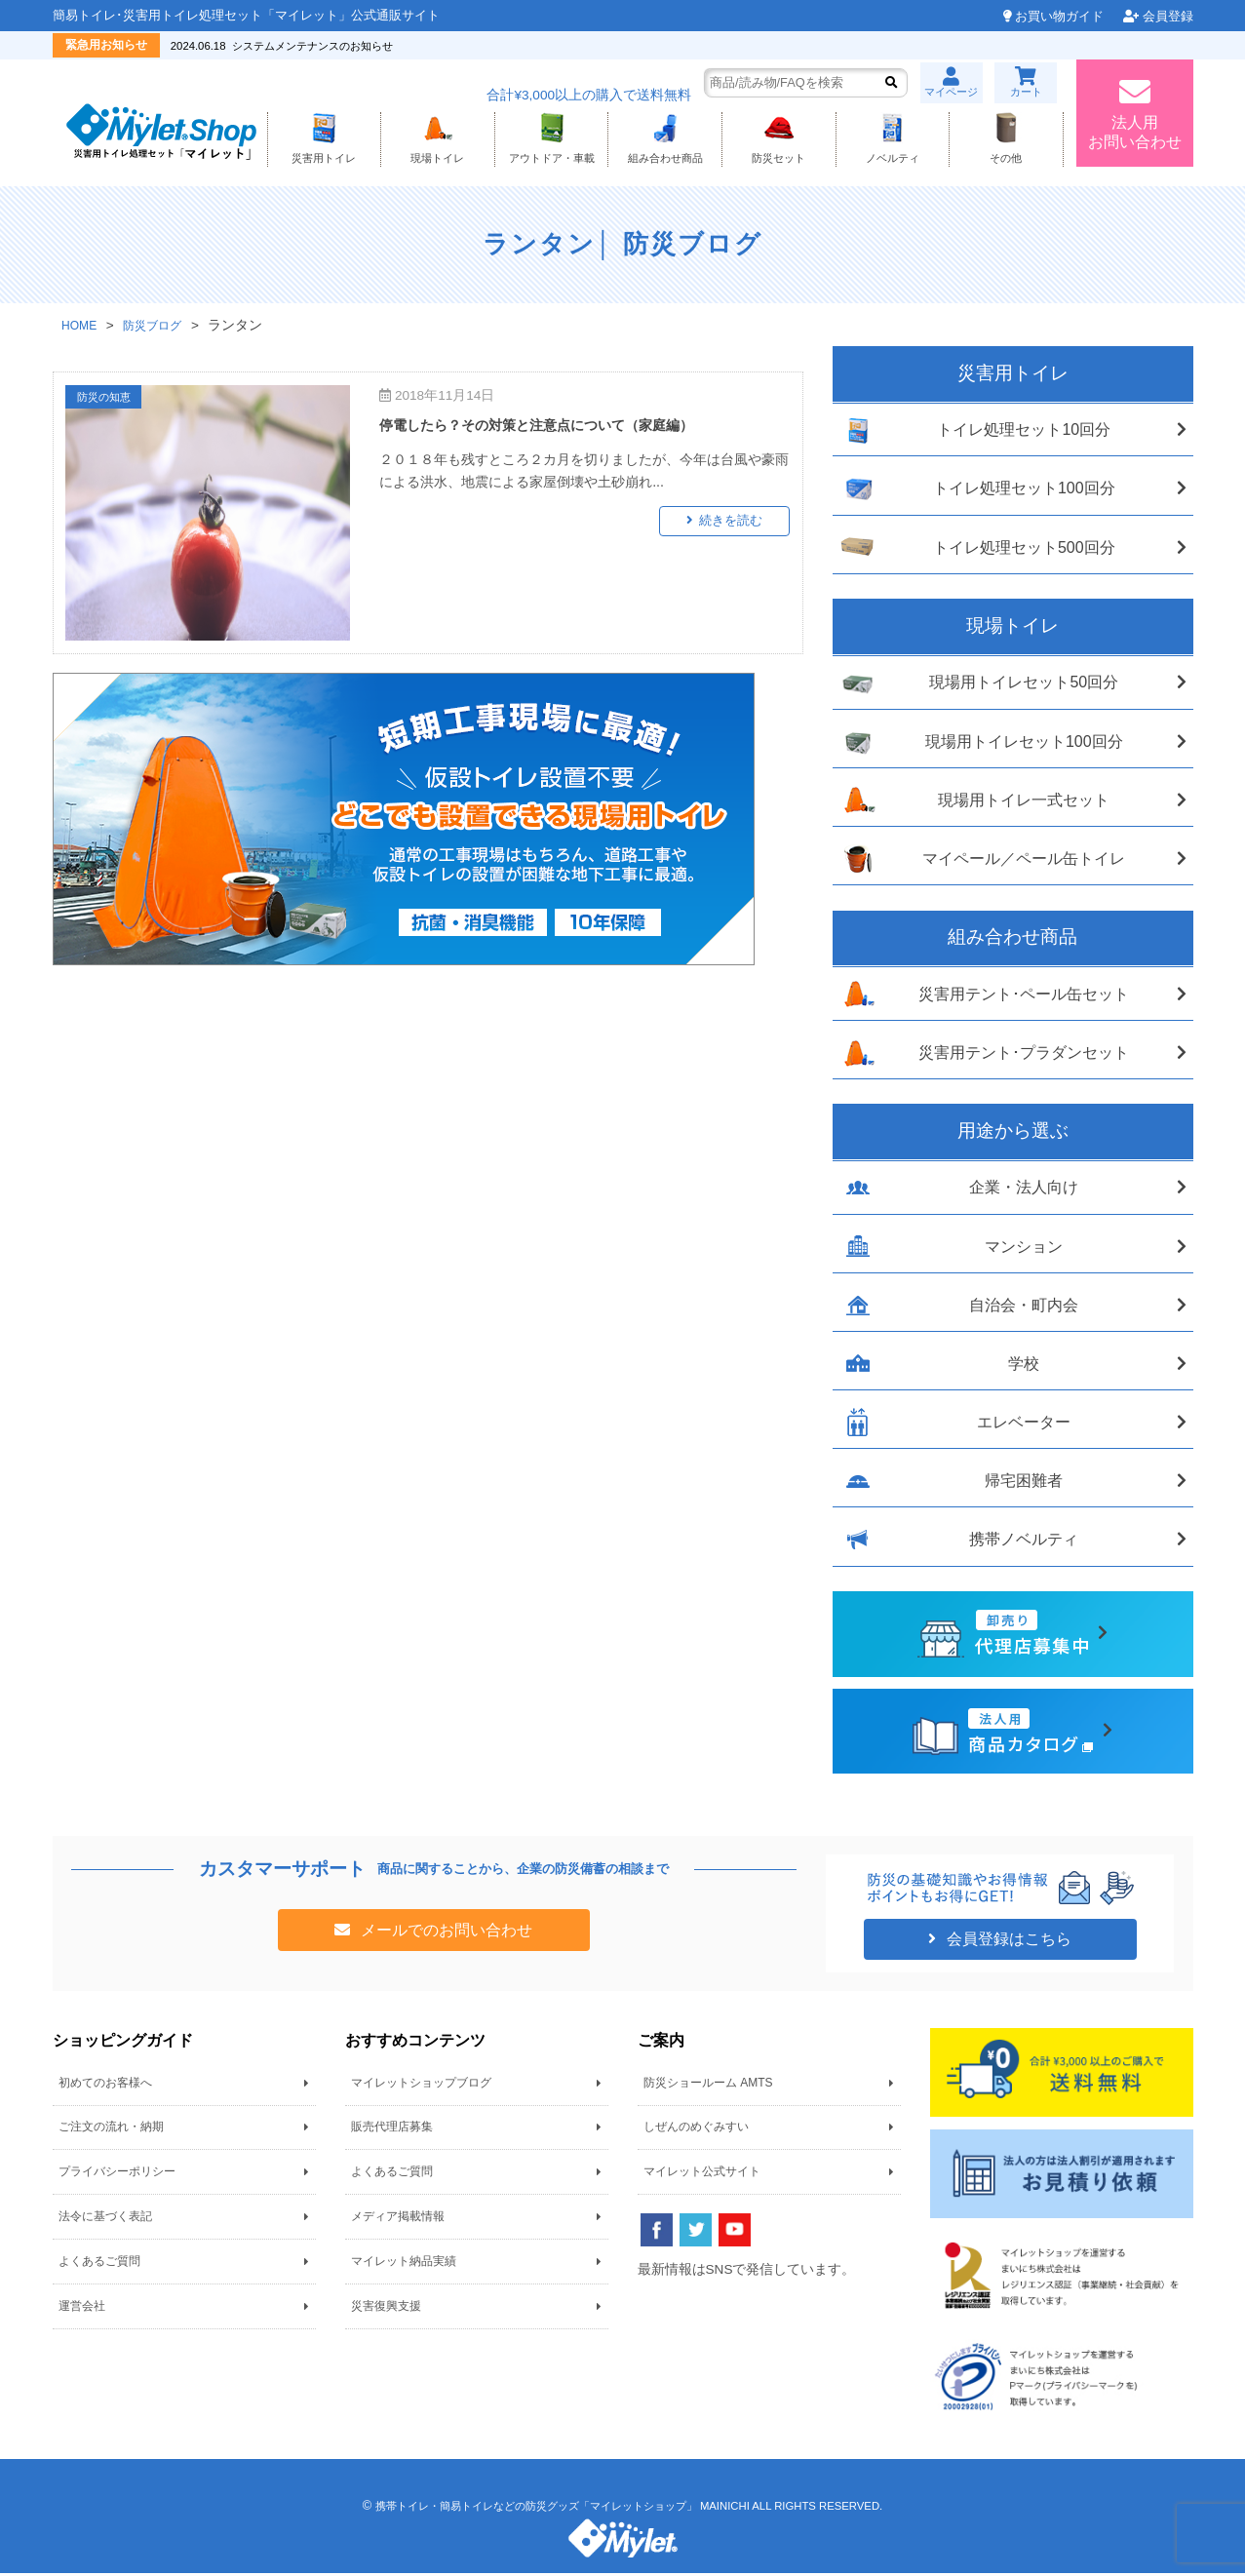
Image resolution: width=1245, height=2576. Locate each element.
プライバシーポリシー (116, 2175)
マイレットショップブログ (421, 2086)
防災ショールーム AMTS (708, 2086)
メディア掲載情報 (398, 2220)
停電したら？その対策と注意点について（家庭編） (558, 427)
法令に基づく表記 (105, 2220)
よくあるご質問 (99, 2265)
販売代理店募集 (392, 2130)
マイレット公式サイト (701, 2175)
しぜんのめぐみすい (696, 2130)
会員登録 (1168, 16)
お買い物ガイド (1059, 16)
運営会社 (81, 2309)
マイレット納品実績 (403, 2265)
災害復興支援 (386, 2309)
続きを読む (737, 524)
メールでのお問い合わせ (444, 1933)
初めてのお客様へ (105, 2086)
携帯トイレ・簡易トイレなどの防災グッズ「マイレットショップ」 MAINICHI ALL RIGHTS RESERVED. (628, 2509)
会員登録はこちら (1007, 1942)
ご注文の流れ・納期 (111, 2130)
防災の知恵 (109, 401)
